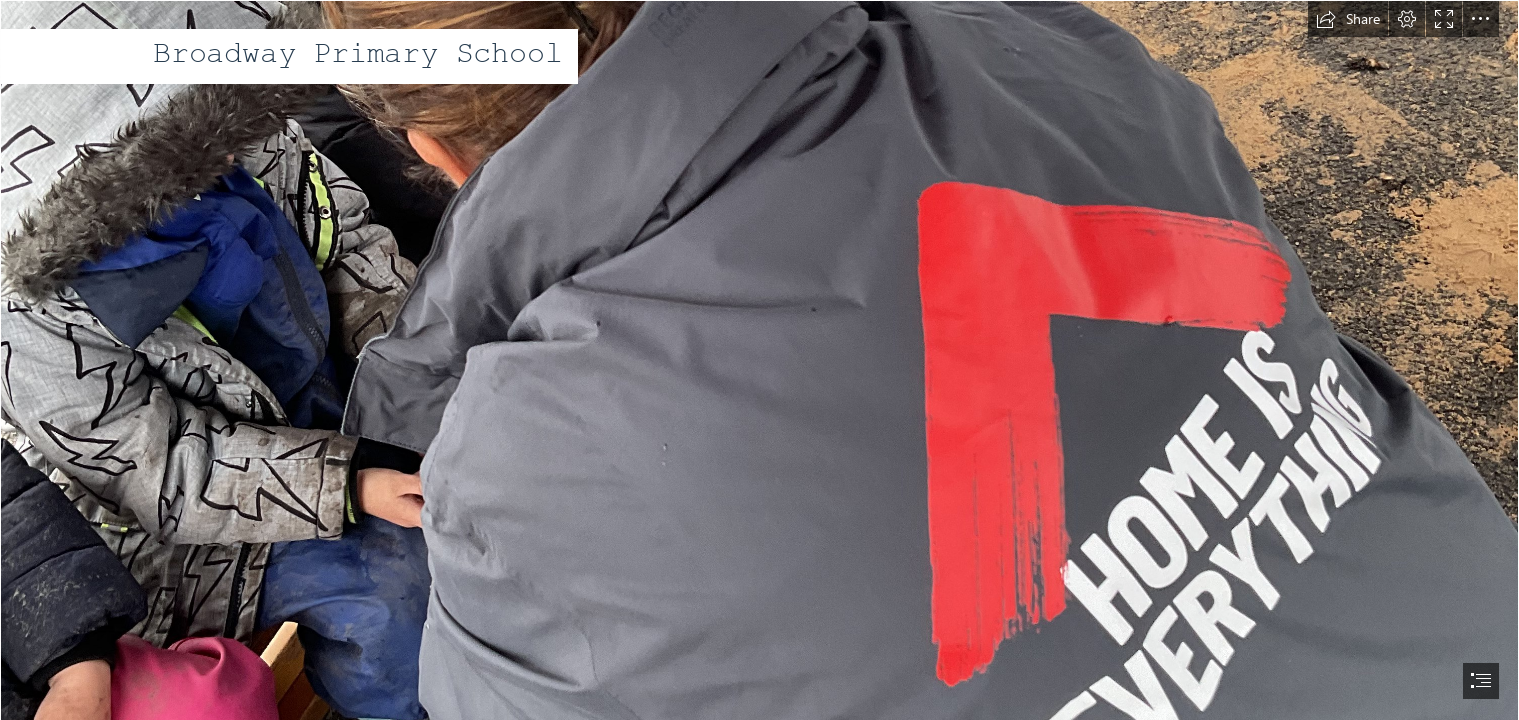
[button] (1348, 19)
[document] (759, 360)
